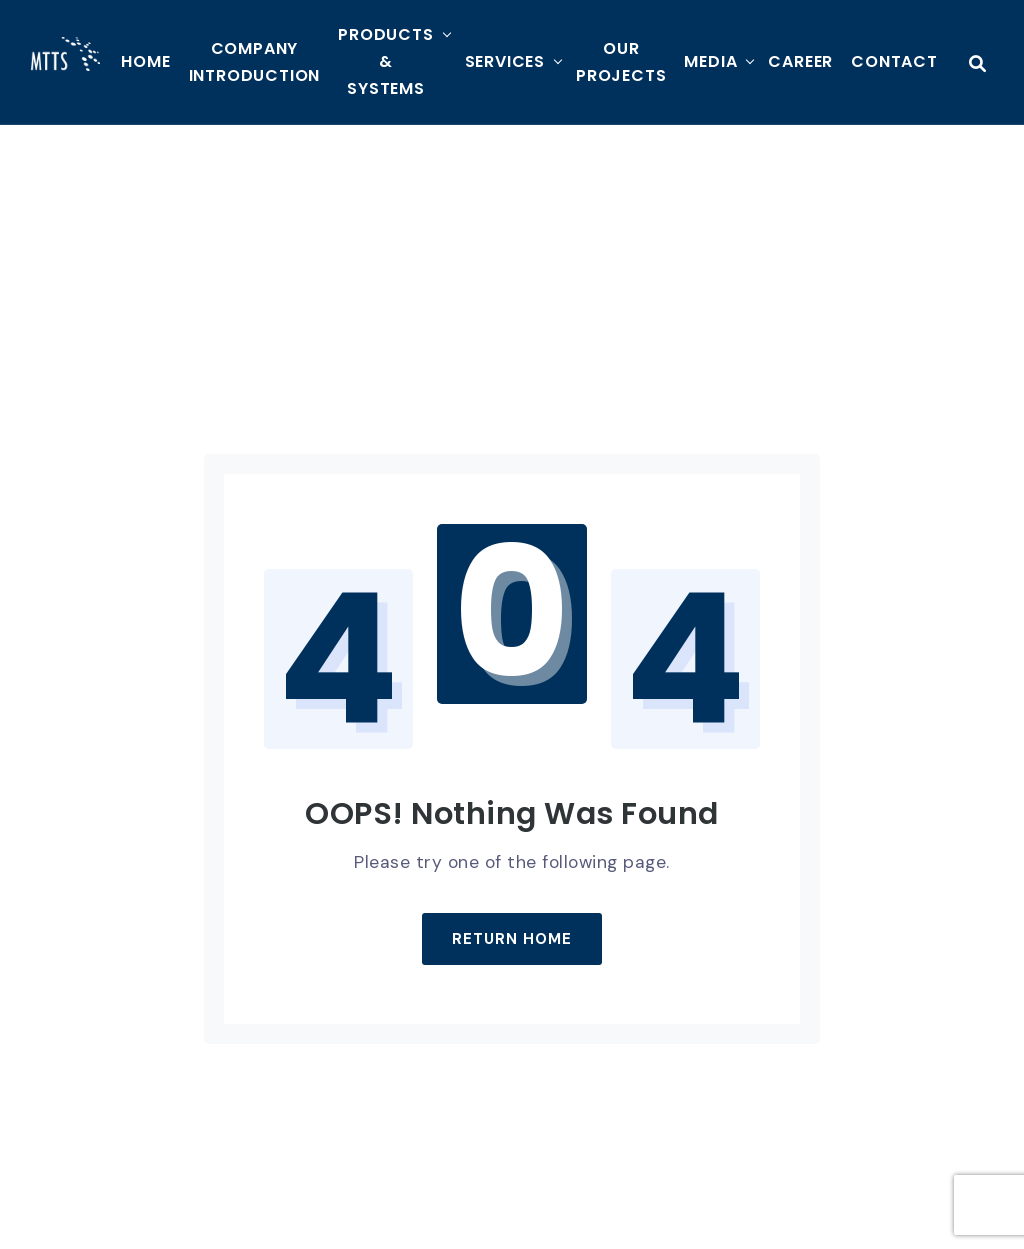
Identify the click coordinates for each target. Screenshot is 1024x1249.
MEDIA (710, 61)
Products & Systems (385, 61)
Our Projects (621, 62)
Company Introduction (255, 62)
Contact (894, 61)
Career (800, 61)
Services (505, 61)
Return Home (512, 939)
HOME (145, 61)
